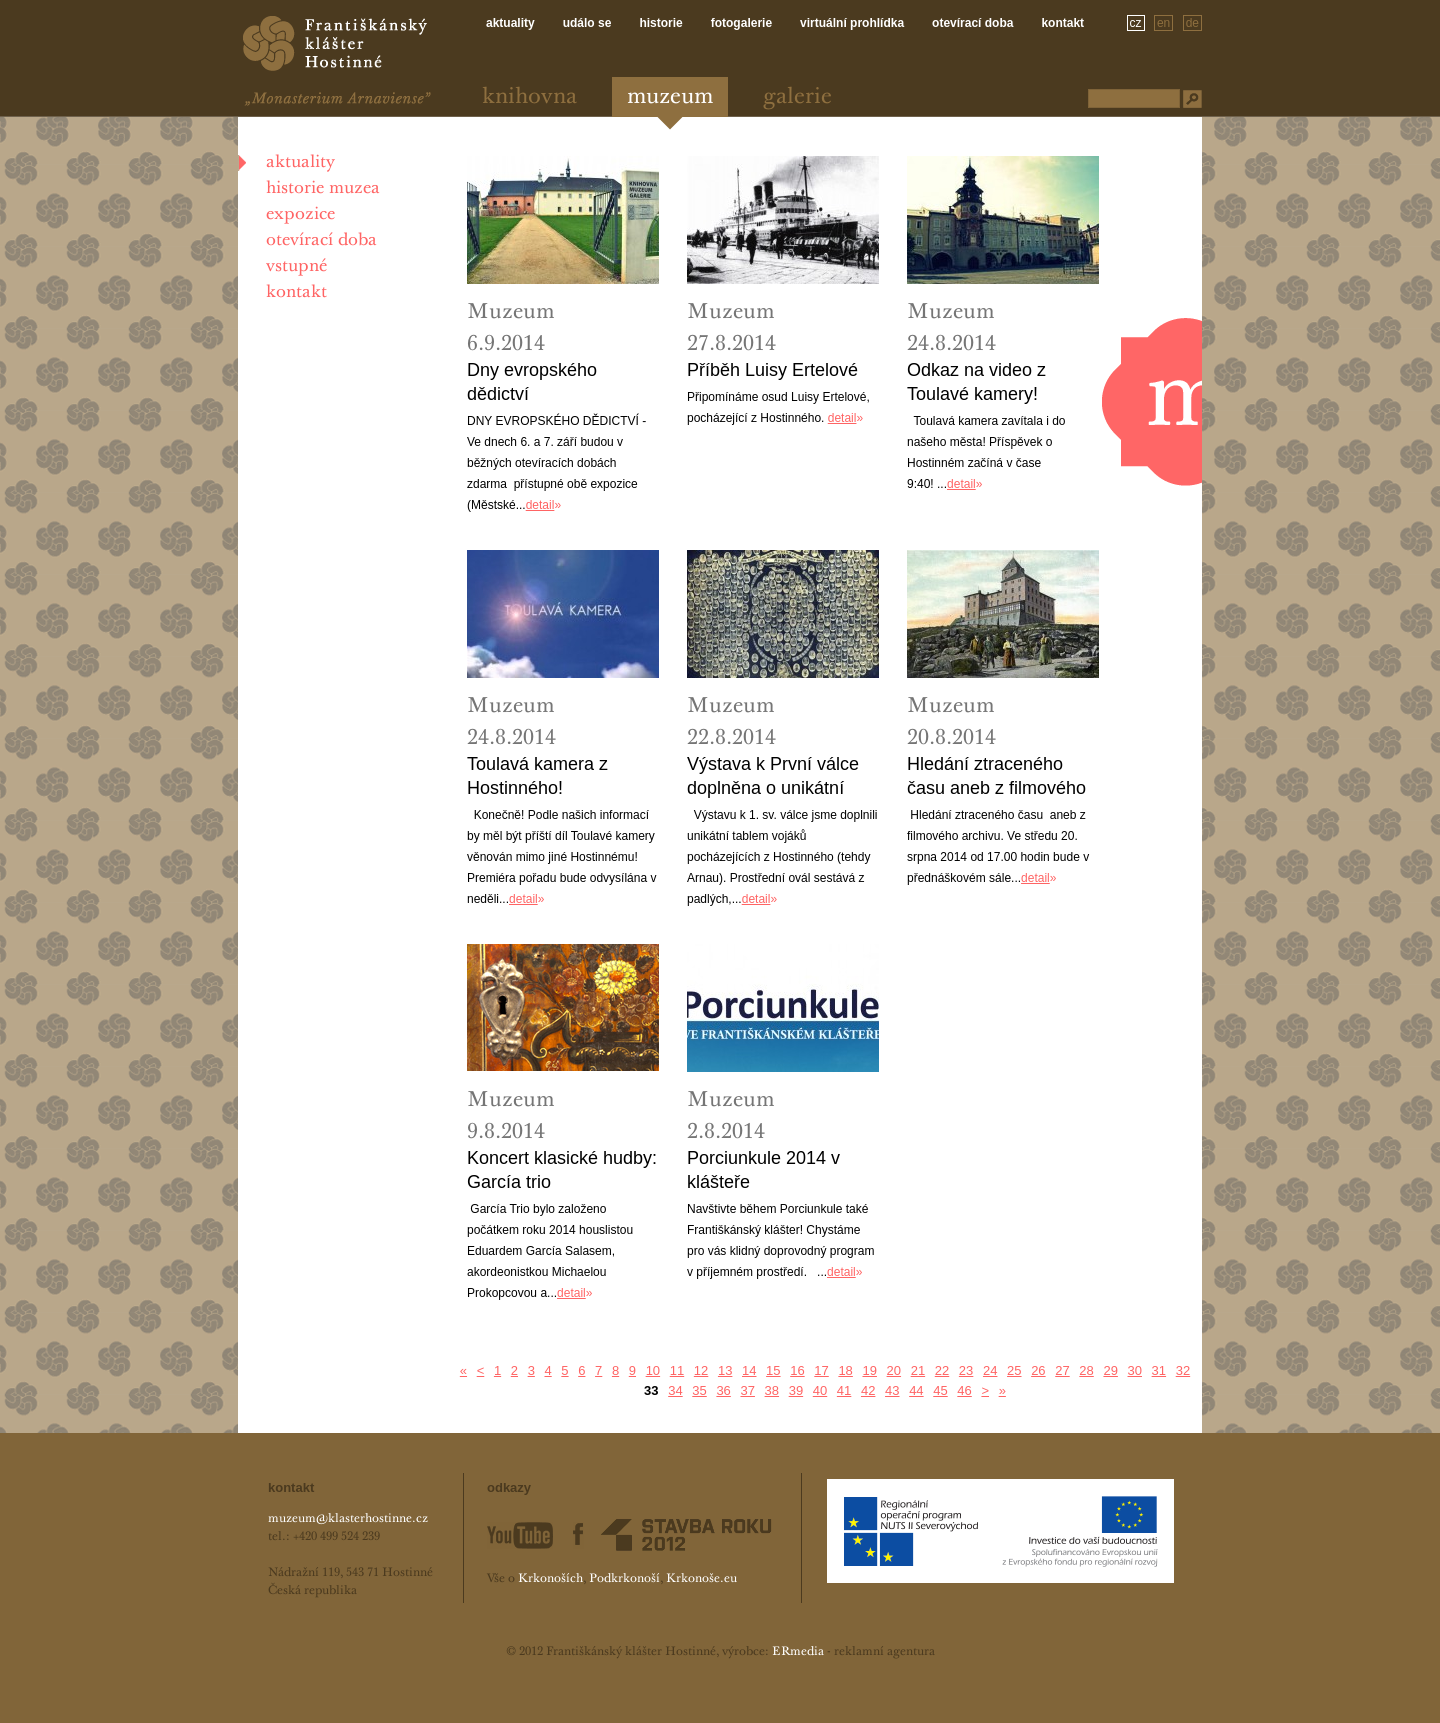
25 (1014, 1370)
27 (1062, 1370)
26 (1038, 1370)
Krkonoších (550, 1579)
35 (699, 1390)
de (1192, 23)
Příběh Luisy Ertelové (772, 370)
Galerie (797, 97)
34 (675, 1390)
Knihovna (529, 97)
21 (918, 1370)
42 (868, 1390)
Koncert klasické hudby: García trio (562, 1170)
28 (1086, 1370)
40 (820, 1390)
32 (1183, 1370)
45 (940, 1390)
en (1163, 23)
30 (1135, 1370)
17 (821, 1370)
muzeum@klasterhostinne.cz (348, 1519)
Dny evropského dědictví (532, 382)
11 (677, 1370)
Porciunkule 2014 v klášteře (763, 1170)
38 (772, 1390)
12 (701, 1370)
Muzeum (670, 97)
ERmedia (798, 1652)
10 (653, 1370)
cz (1136, 23)
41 (844, 1390)
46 (964, 1390)
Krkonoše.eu (701, 1579)
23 (966, 1370)
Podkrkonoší (624, 1579)
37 (747, 1390)
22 (942, 1370)
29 (1110, 1370)
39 (796, 1390)
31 (1159, 1370)
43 (892, 1390)
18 (845, 1370)
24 (990, 1370)
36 (723, 1390)
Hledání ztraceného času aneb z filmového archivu (996, 777)
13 (725, 1370)
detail (540, 505)
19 (869, 1370)
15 (773, 1370)
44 (916, 1390)
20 (894, 1370)
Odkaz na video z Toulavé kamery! (976, 382)
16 (797, 1370)
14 (749, 1370)
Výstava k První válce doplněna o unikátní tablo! (773, 777)
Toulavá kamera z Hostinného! (537, 776)
